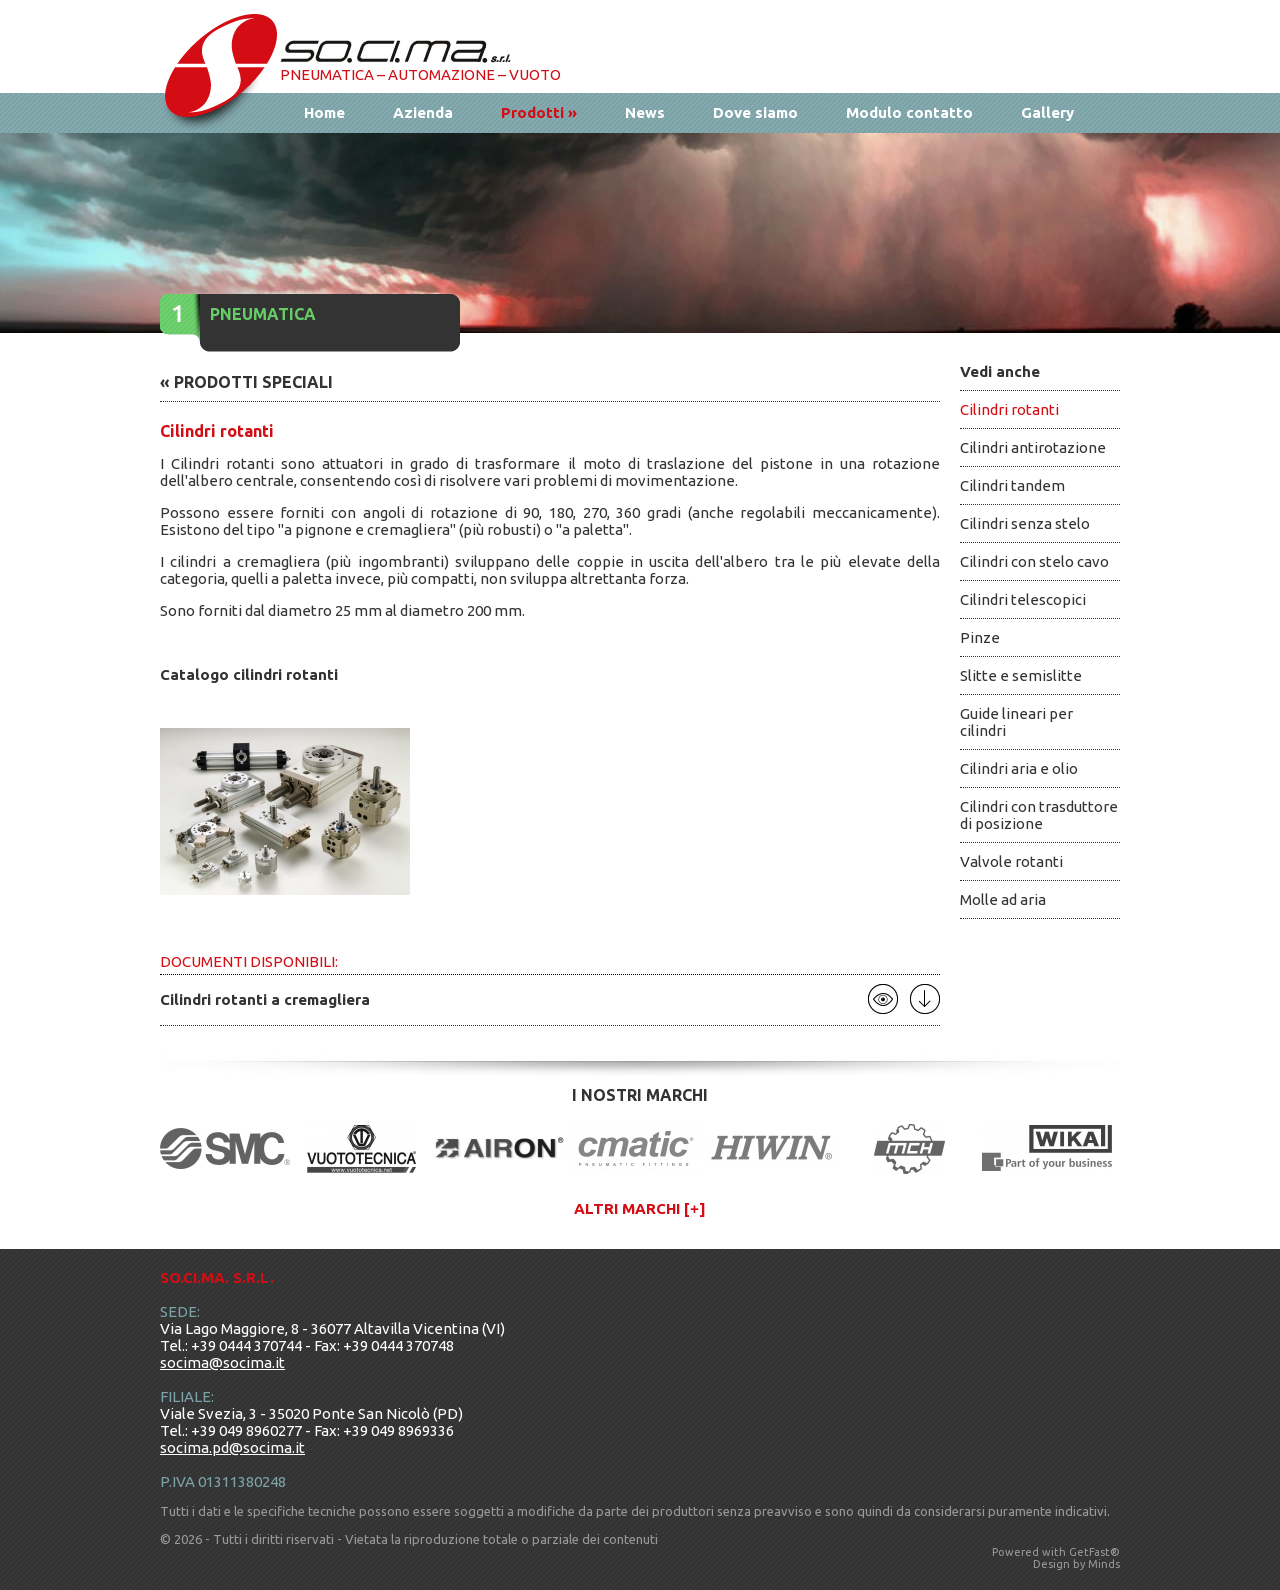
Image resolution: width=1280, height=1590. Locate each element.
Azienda (423, 112)
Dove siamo (755, 112)
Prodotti (539, 112)
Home (324, 112)
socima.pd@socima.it (232, 1447)
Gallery (1047, 112)
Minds (1104, 1564)
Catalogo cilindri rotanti (249, 674)
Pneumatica (263, 314)
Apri (883, 999)
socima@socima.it (222, 1362)
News (645, 112)
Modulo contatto (909, 112)
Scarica (925, 999)
